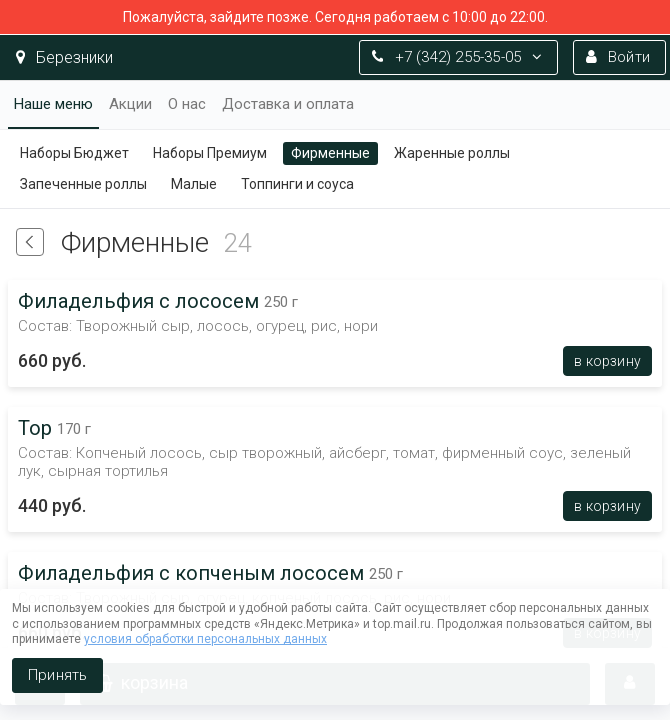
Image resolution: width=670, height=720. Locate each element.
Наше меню (53, 104)
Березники (64, 57)
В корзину (607, 361)
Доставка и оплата (288, 104)
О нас (187, 104)
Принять (57, 675)
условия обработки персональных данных (205, 639)
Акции (130, 104)
